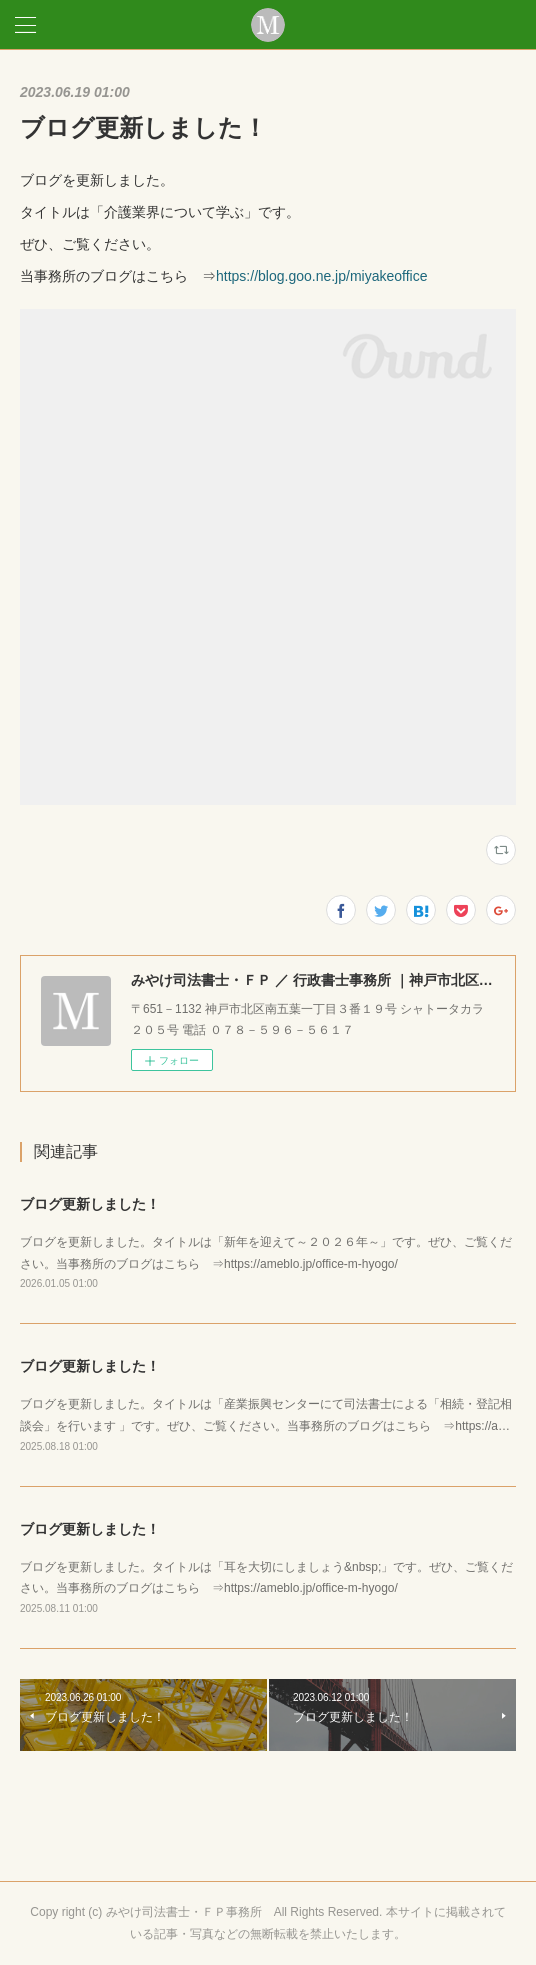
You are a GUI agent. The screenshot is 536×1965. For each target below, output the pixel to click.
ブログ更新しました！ (90, 1204)
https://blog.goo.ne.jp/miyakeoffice (321, 276)
